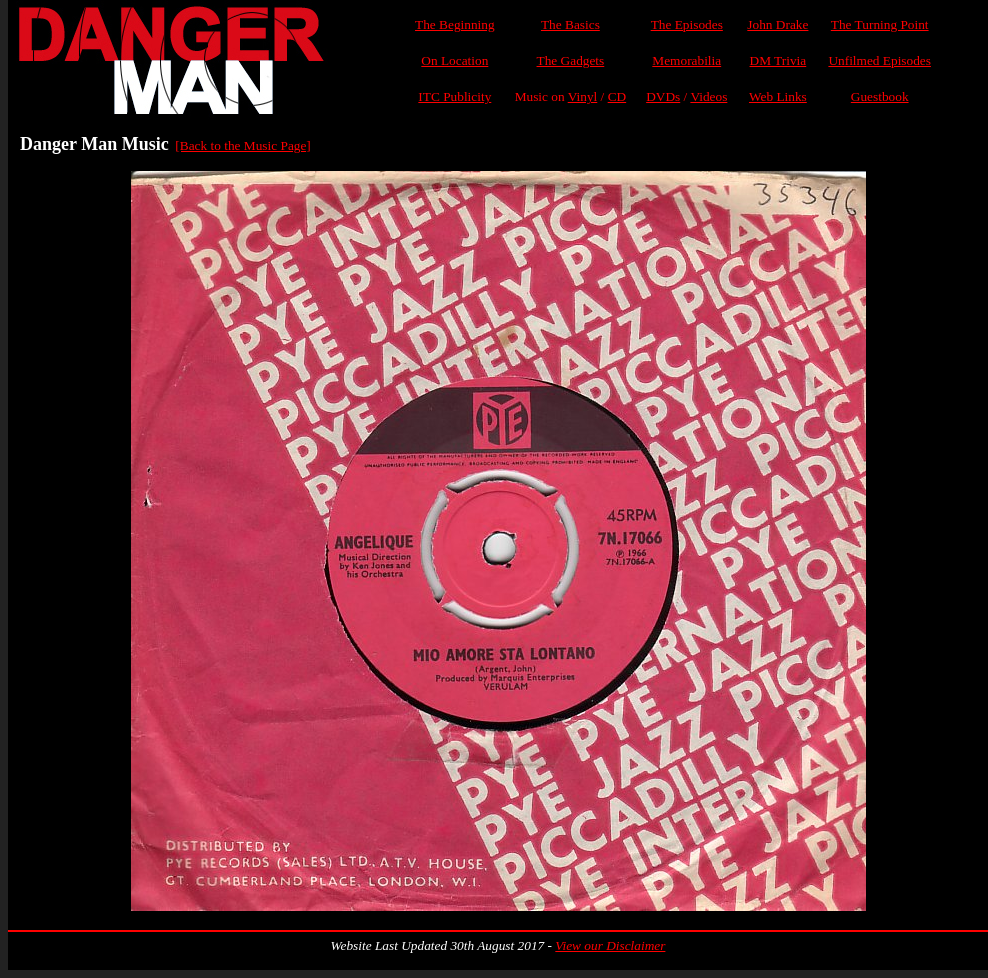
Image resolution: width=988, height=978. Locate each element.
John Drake (777, 24)
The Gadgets (571, 60)
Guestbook (880, 96)
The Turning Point (880, 24)
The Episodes (687, 24)
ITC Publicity (454, 96)
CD (617, 96)
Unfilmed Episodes (879, 60)
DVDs (663, 96)
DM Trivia (778, 60)
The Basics (570, 24)
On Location (454, 60)
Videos (708, 96)
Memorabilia (686, 60)
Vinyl (583, 96)
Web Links (778, 96)
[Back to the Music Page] (242, 145)
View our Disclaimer (610, 945)
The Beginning (455, 24)
